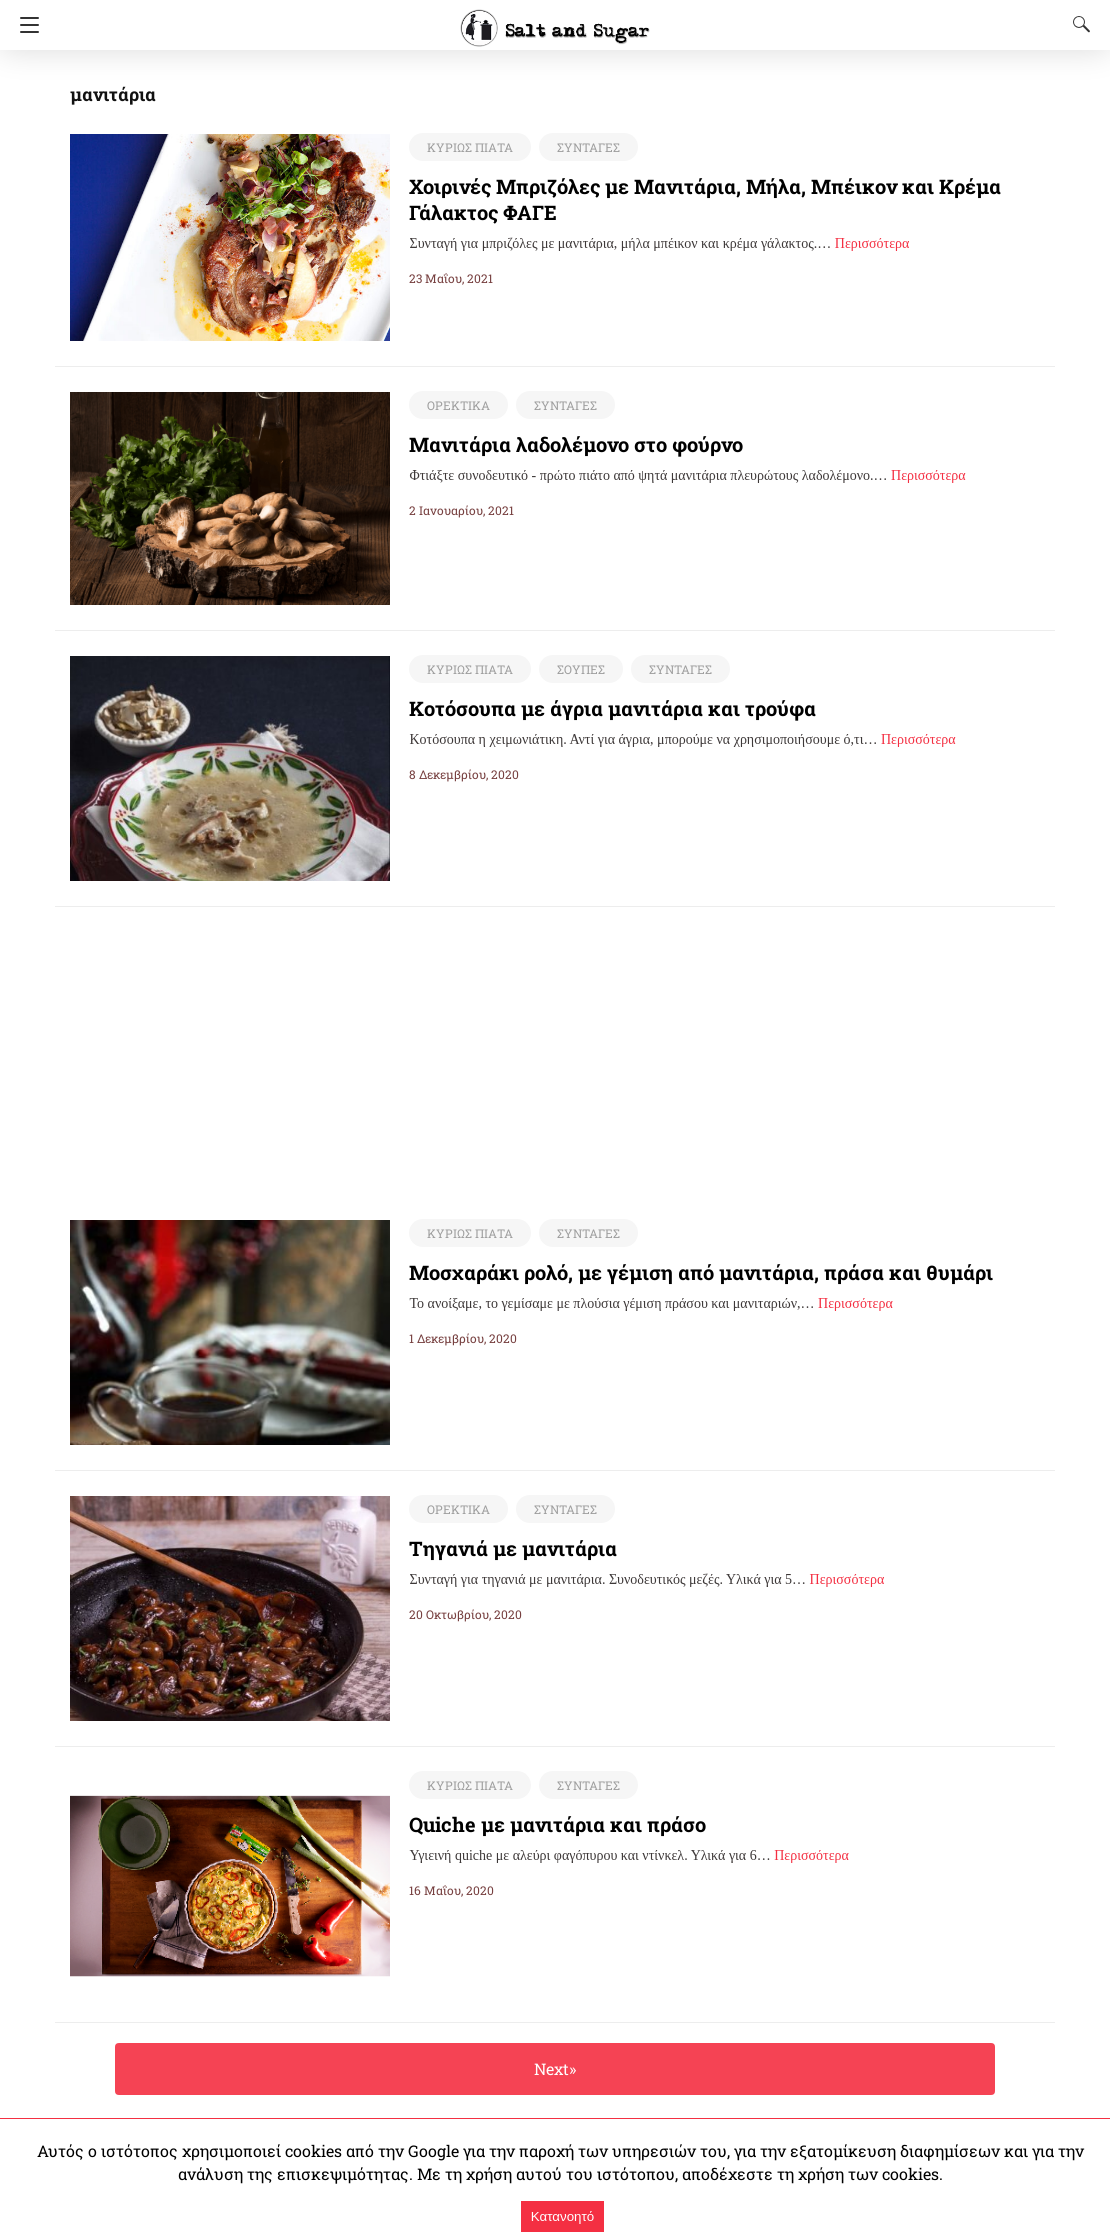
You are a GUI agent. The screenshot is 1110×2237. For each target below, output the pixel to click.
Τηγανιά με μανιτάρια (502, 1549)
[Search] (1077, 24)
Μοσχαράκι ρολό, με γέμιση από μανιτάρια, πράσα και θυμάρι (673, 1273)
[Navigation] (24, 25)
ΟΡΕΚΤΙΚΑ (456, 405)
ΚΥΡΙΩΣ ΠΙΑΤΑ (468, 147)
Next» (554, 2069)
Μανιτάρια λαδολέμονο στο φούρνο (559, 444)
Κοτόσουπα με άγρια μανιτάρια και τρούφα (593, 708)
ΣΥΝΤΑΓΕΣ (583, 147)
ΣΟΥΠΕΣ (576, 669)
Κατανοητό (562, 2216)
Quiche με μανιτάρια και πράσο (543, 1825)
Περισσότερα (872, 243)
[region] (555, 1047)
